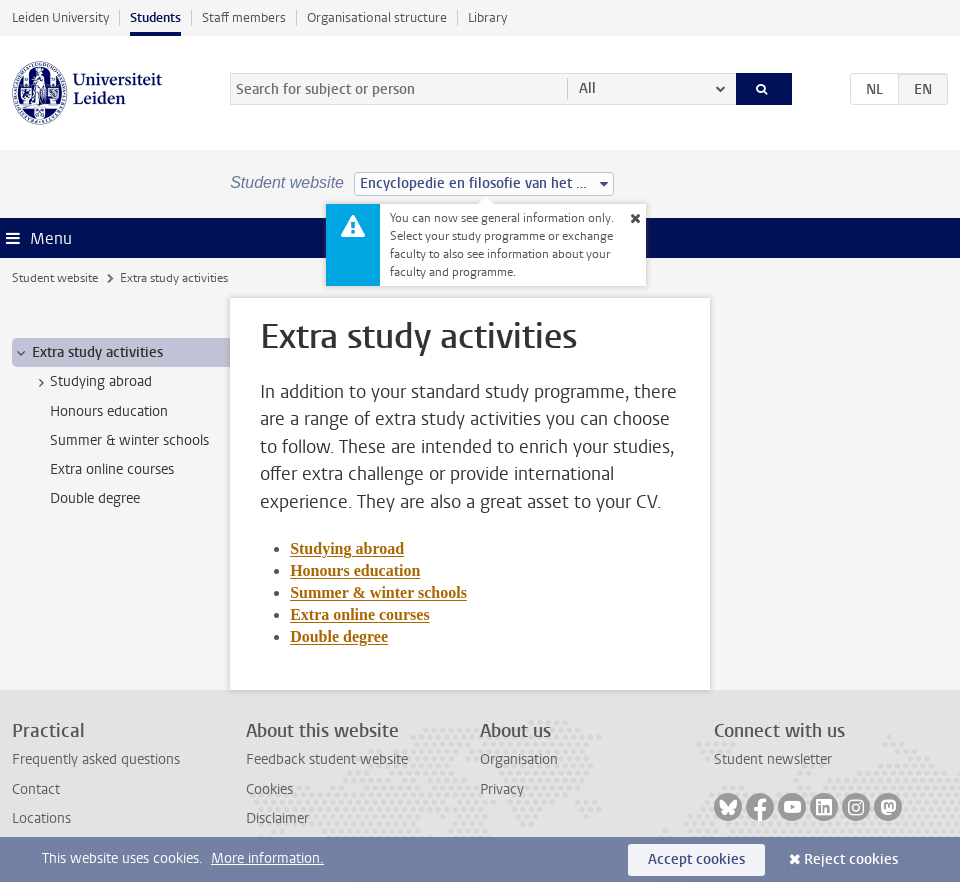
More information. (267, 858)
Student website (55, 278)
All (587, 88)
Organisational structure (377, 17)
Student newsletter (773, 759)
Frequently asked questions (96, 759)
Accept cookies (696, 859)
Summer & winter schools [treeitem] (129, 440)
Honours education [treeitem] (109, 411)
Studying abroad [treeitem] (91, 382)
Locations (41, 818)
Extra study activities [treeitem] (88, 353)
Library (487, 17)
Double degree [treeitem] (95, 498)
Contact (36, 789)
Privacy (502, 789)
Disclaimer (277, 818)
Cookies (269, 789)
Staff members (244, 17)
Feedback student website (327, 759)
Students (155, 17)
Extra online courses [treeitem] (112, 469)
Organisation (519, 759)
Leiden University (60, 17)
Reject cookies (851, 859)
